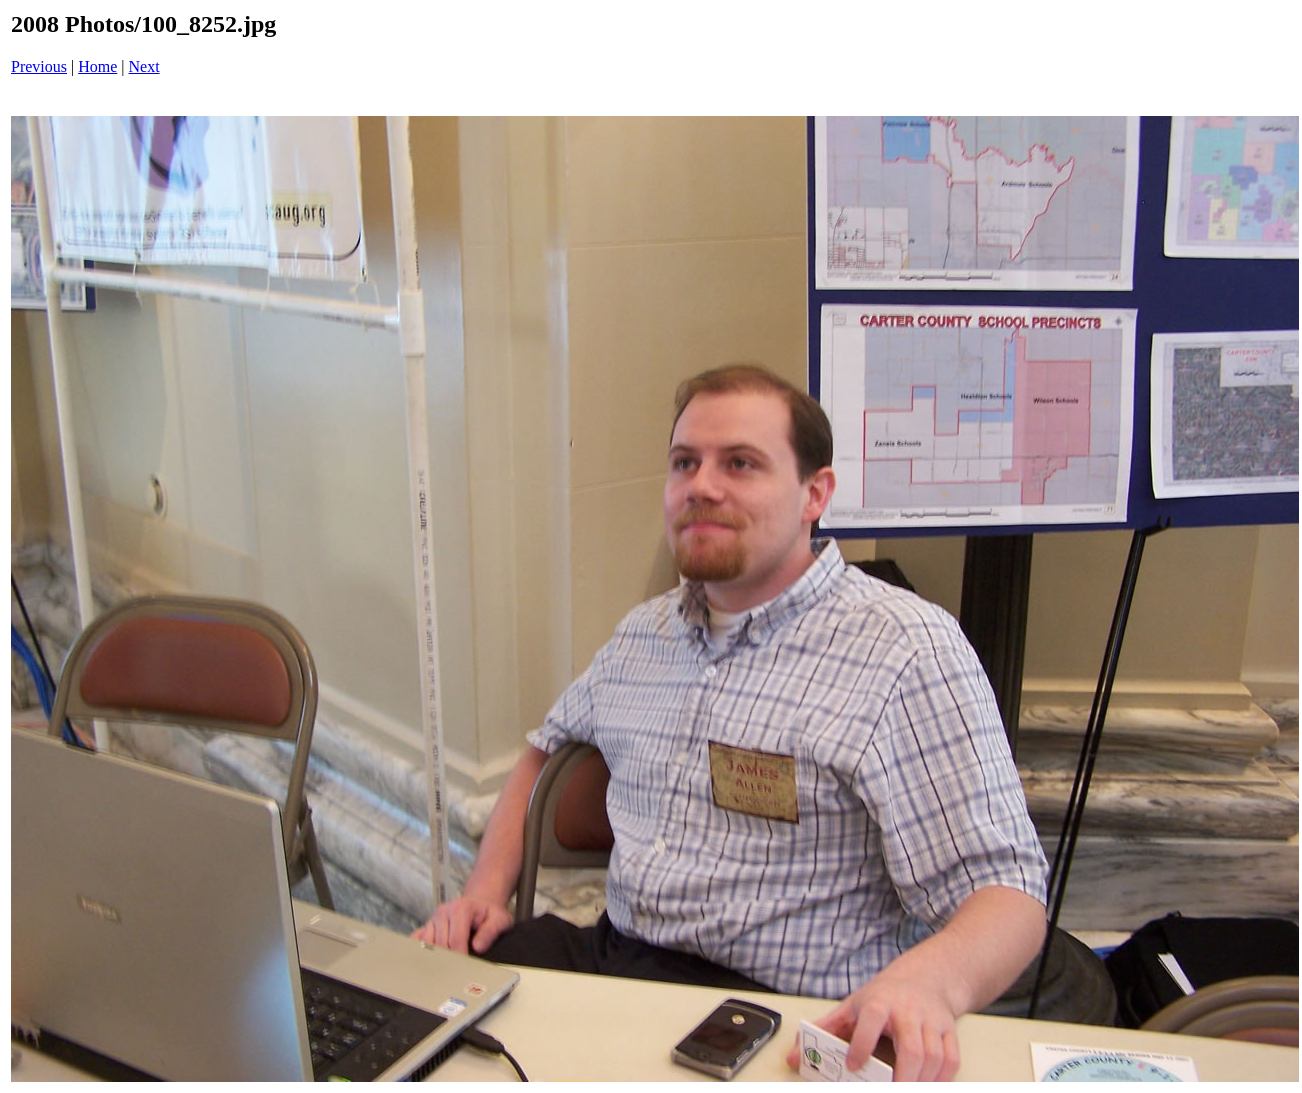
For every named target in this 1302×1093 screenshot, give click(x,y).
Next (144, 66)
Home (97, 66)
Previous (39, 66)
